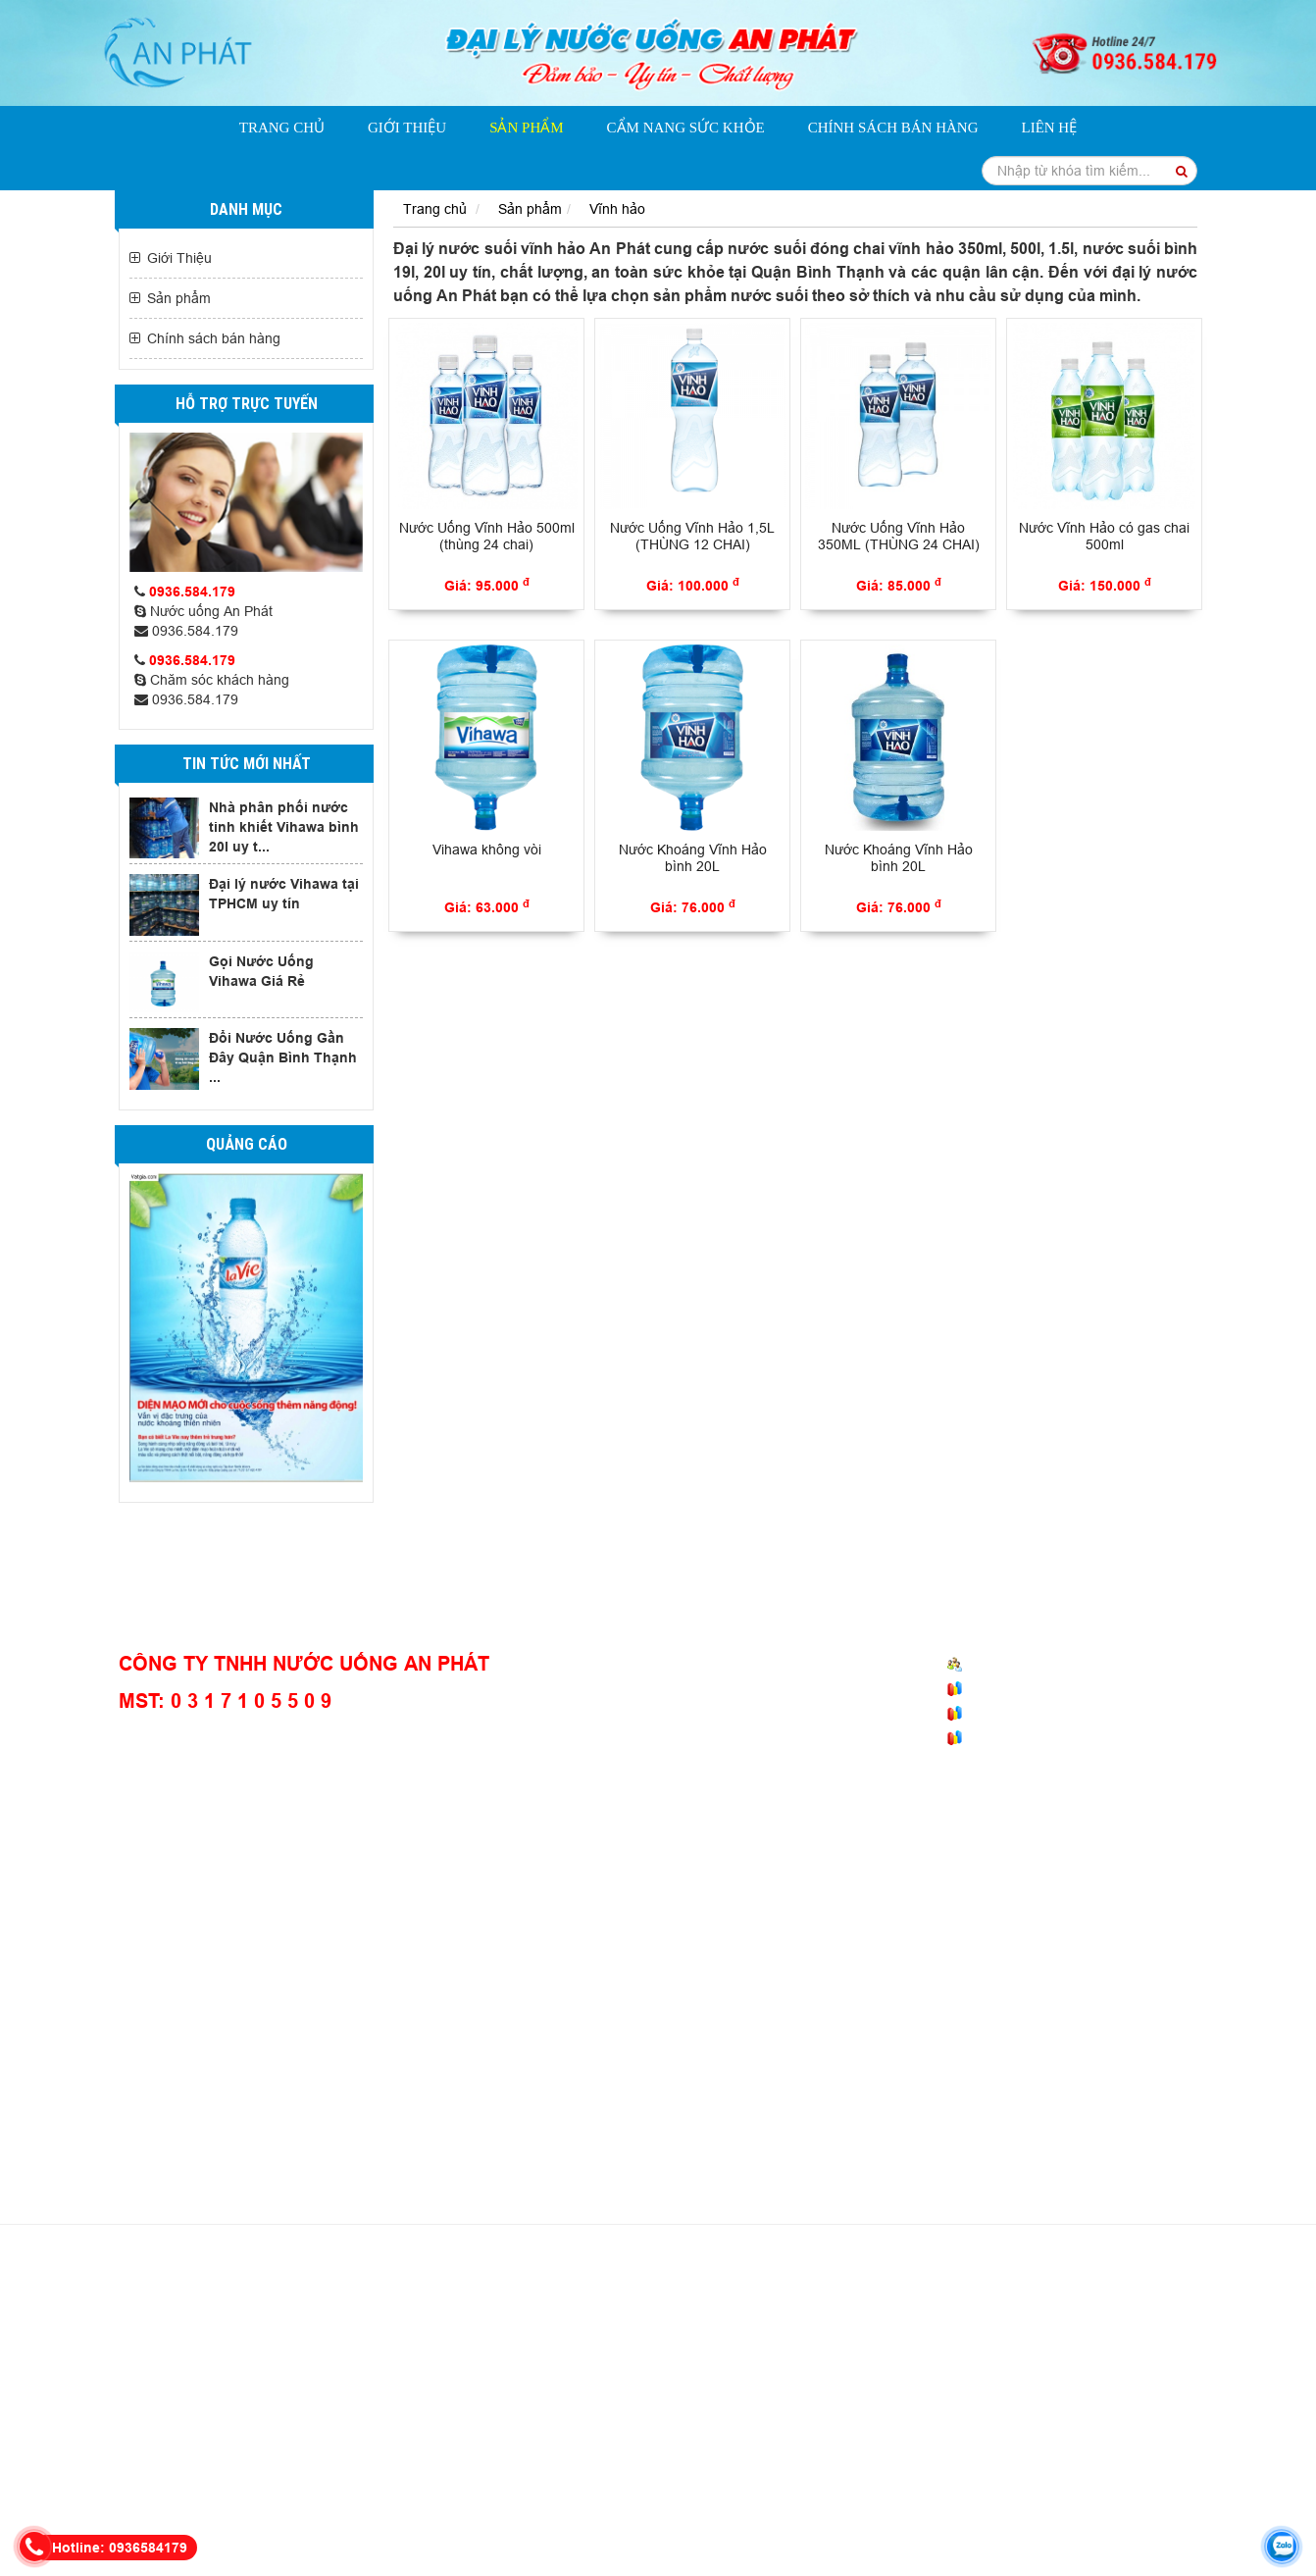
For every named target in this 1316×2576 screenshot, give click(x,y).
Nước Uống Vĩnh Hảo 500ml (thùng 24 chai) (487, 536)
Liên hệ (1049, 127)
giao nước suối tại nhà (748, 2431)
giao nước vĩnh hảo (1130, 2509)
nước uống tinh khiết (220, 2293)
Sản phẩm (526, 127)
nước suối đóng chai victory (475, 2391)
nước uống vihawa (795, 2509)
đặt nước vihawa (912, 2509)
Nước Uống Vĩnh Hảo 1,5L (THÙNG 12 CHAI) (692, 536)
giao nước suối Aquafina (595, 2431)
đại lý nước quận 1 (494, 2450)
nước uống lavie (1040, 2391)
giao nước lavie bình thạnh (652, 2352)
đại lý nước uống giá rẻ (995, 2333)
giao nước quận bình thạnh (740, 2470)
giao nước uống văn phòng (832, 2333)
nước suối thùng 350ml (569, 2411)
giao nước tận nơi (175, 2391)
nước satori (274, 2490)
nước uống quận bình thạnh (887, 2411)
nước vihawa (597, 2372)
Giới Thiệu (407, 127)
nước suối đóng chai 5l (669, 2333)
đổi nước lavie (1025, 2411)
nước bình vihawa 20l (178, 2372)
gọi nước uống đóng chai (1122, 2372)
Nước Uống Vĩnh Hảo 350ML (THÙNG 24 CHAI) (899, 536)
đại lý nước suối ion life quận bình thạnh (1073, 2293)
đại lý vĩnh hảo (1017, 2509)
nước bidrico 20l (1015, 2352)
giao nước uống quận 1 (430, 2470)
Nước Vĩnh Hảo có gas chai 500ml (1104, 536)
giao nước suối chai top (617, 2490)
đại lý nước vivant (483, 2490)
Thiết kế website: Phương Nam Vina (713, 2557)
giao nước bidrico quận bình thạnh (850, 2352)
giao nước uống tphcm (895, 2431)
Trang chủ (282, 127)
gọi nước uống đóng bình (959, 2372)
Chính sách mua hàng (736, 1660)
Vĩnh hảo (617, 209)
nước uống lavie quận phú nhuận (786, 2450)
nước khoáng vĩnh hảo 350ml (383, 2293)
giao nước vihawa (566, 2529)
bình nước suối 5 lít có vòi (203, 2352)
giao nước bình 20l (453, 2431)
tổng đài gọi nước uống (310, 2391)
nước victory (773, 2391)
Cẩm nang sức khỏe (686, 127)
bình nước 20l (829, 2372)
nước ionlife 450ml (170, 2313)
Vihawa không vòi (486, 849)
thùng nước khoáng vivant (372, 2352)
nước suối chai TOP (1138, 2411)
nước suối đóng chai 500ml (346, 2333)
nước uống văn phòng (579, 2470)
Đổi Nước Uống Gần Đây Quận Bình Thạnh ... (283, 1057)
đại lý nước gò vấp (369, 2509)
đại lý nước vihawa (1131, 2352)
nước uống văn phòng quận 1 (258, 2470)
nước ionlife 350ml (292, 2313)
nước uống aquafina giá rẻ (900, 2391)
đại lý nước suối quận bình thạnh (242, 2411)
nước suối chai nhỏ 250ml (647, 2391)
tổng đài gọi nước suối (421, 2411)
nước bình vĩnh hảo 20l (724, 2293)
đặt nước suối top (1047, 2490)
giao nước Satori (369, 2490)
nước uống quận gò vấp (971, 2450)
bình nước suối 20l (1132, 2333)
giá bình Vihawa (751, 2529)
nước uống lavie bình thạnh (338, 2372)
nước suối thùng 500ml (720, 2411)
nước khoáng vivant (175, 2431)
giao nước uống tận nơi (897, 2313)
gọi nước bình (585, 2509)
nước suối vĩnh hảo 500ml (563, 2293)
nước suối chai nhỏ (926, 2490)
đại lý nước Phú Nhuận (217, 2450)
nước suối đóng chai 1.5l (514, 2333)
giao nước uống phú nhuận (1075, 2470)
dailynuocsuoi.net (548, 2557)
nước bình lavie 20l (490, 2372)
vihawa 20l (661, 2529)
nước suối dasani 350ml (585, 2313)
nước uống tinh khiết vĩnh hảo (1070, 2313)
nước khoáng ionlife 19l (430, 2313)
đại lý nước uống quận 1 (908, 2470)
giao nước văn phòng (362, 2450)
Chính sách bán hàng (893, 127)
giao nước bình (683, 2509)
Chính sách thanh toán (738, 1715)
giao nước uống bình (1037, 2431)
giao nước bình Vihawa (315, 2431)
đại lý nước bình (484, 2509)
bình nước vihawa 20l (712, 2372)
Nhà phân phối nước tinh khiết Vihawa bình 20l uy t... (284, 826)
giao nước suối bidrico (872, 2293)
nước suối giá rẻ (511, 2352)
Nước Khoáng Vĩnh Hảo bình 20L (693, 858)
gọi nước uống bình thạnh (778, 2490)
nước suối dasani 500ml (742, 2313)
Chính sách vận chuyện (741, 1687)
